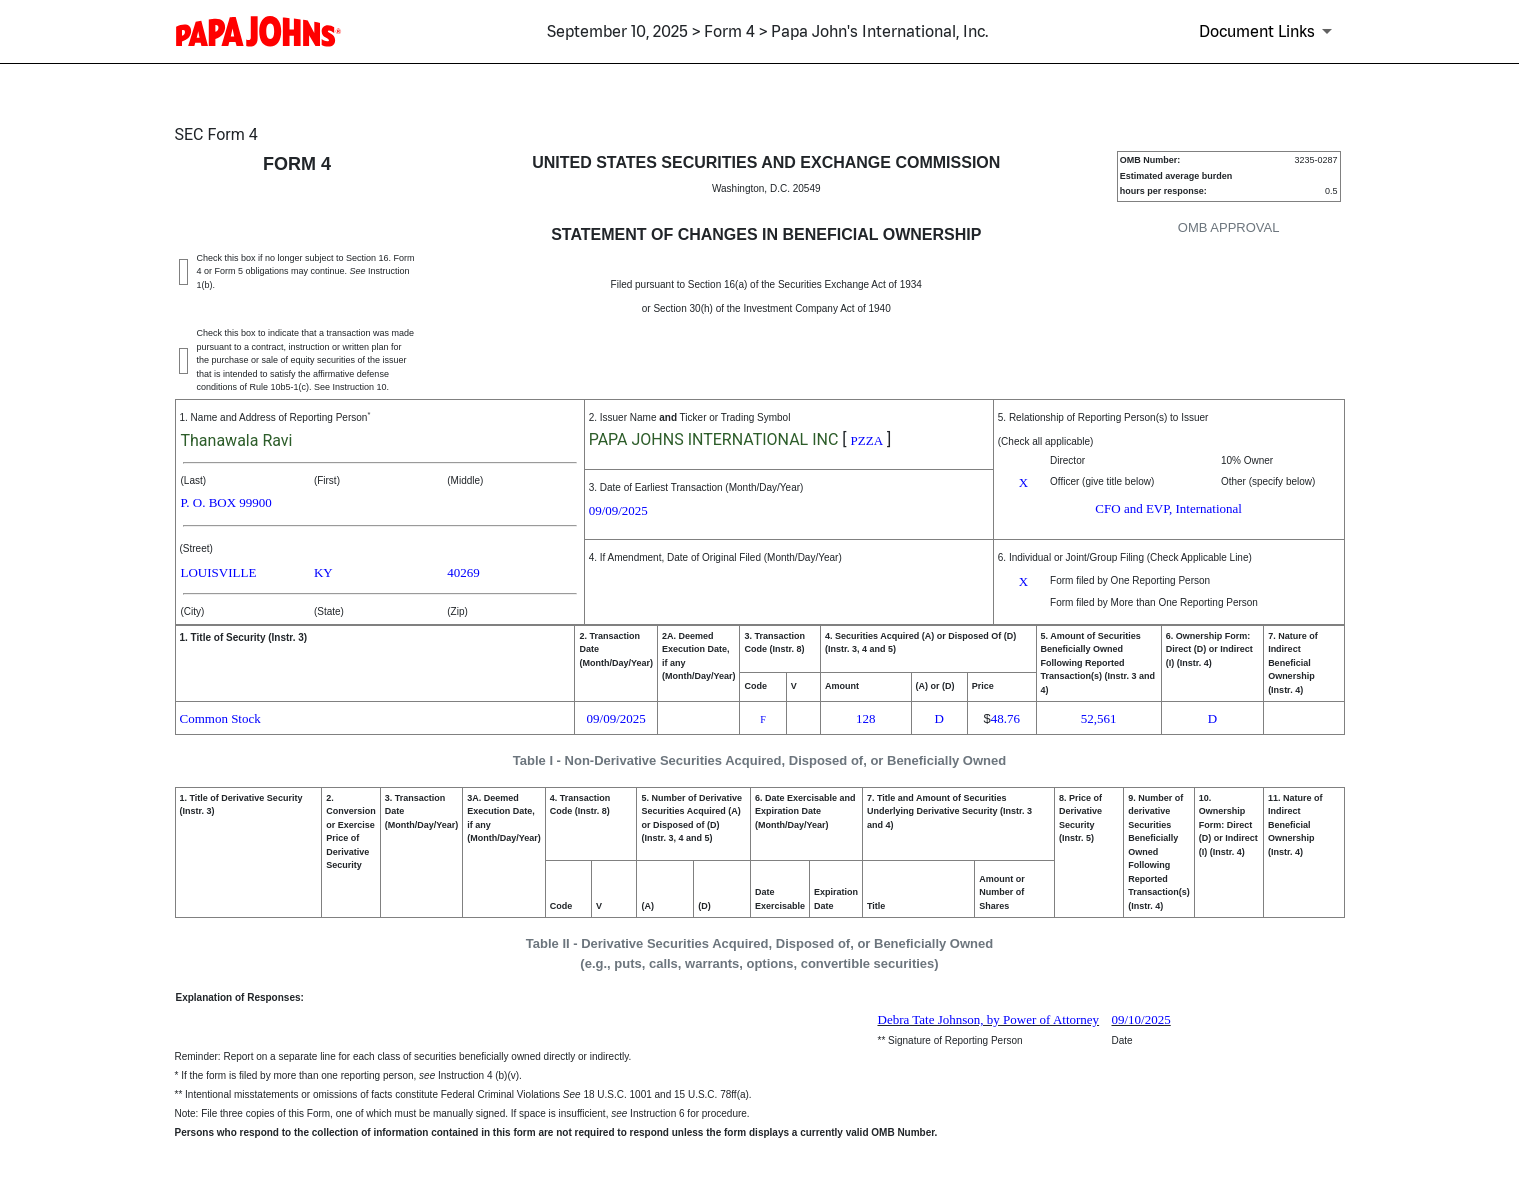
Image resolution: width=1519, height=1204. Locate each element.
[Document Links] (1269, 31)
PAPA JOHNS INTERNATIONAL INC (714, 439)
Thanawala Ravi (237, 440)
